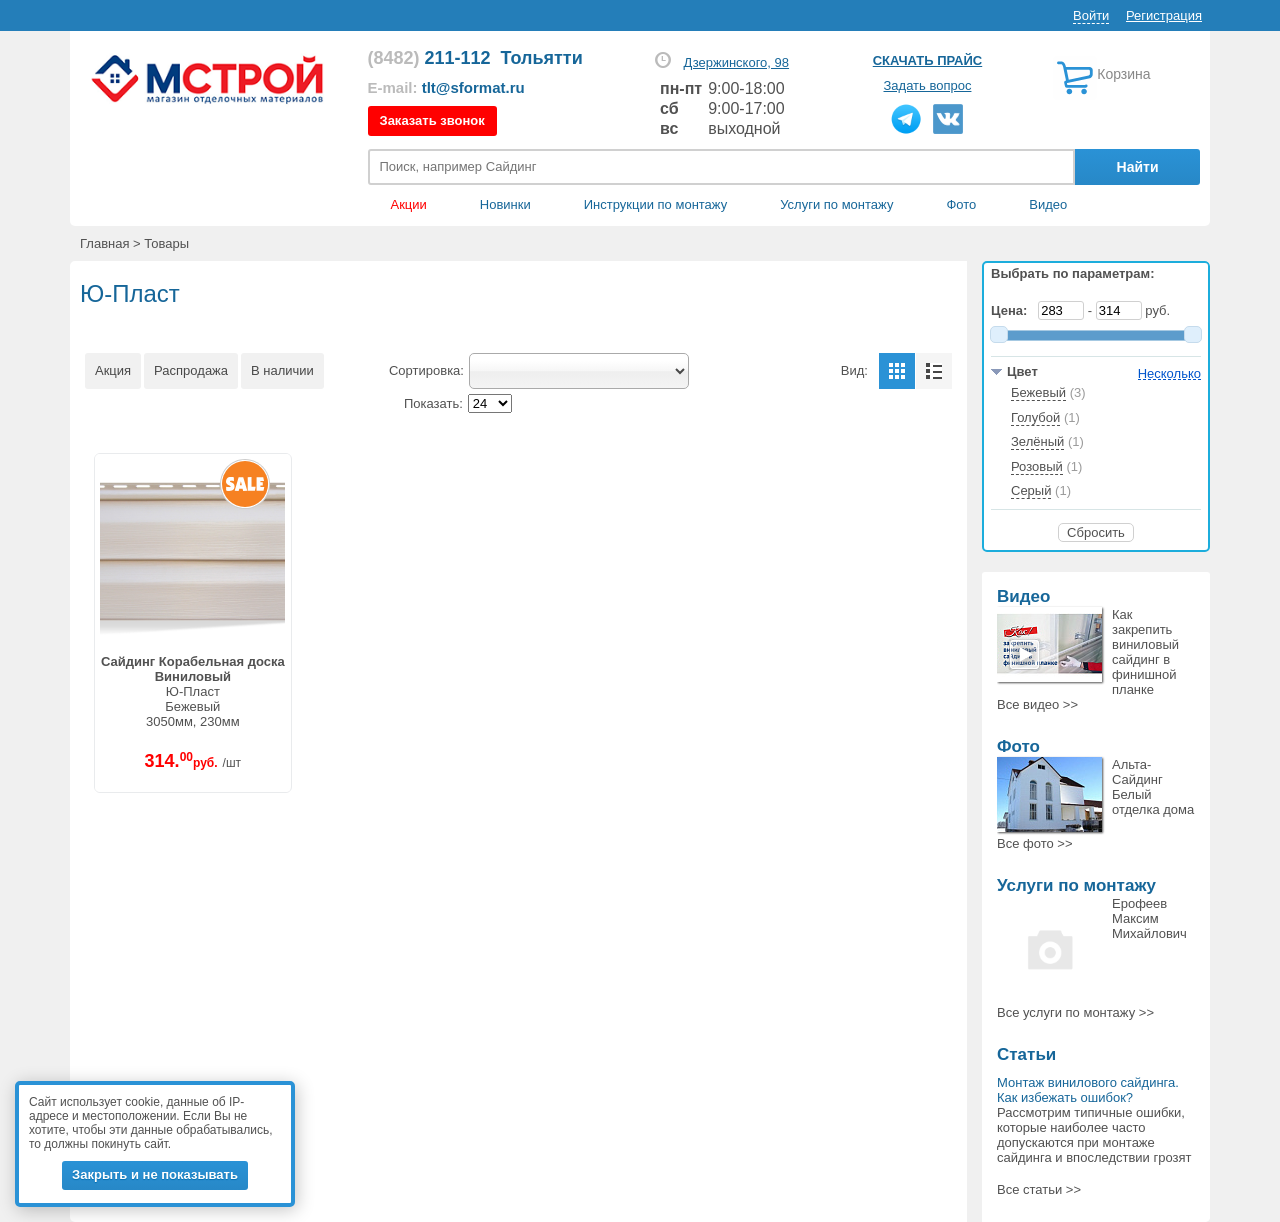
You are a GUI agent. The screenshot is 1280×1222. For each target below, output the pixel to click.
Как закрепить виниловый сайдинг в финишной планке (1145, 652)
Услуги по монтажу (1076, 885)
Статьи (1026, 1054)
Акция (113, 370)
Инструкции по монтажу (655, 204)
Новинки (505, 204)
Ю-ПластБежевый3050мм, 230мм (193, 691)
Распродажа (191, 370)
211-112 (429, 58)
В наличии (282, 370)
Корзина (1123, 74)
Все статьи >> (1039, 1189)
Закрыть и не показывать (155, 1174)
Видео (1048, 204)
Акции (409, 204)
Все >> (1037, 704)
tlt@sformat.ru (473, 87)
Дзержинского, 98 (736, 62)
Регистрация (1164, 15)
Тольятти (542, 58)
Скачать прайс (927, 60)
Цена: (1013, 310)
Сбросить (1096, 532)
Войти (1091, 15)
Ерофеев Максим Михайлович (1149, 918)
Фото (961, 204)
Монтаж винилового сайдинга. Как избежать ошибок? (1088, 1090)
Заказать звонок (432, 120)
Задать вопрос (928, 85)
